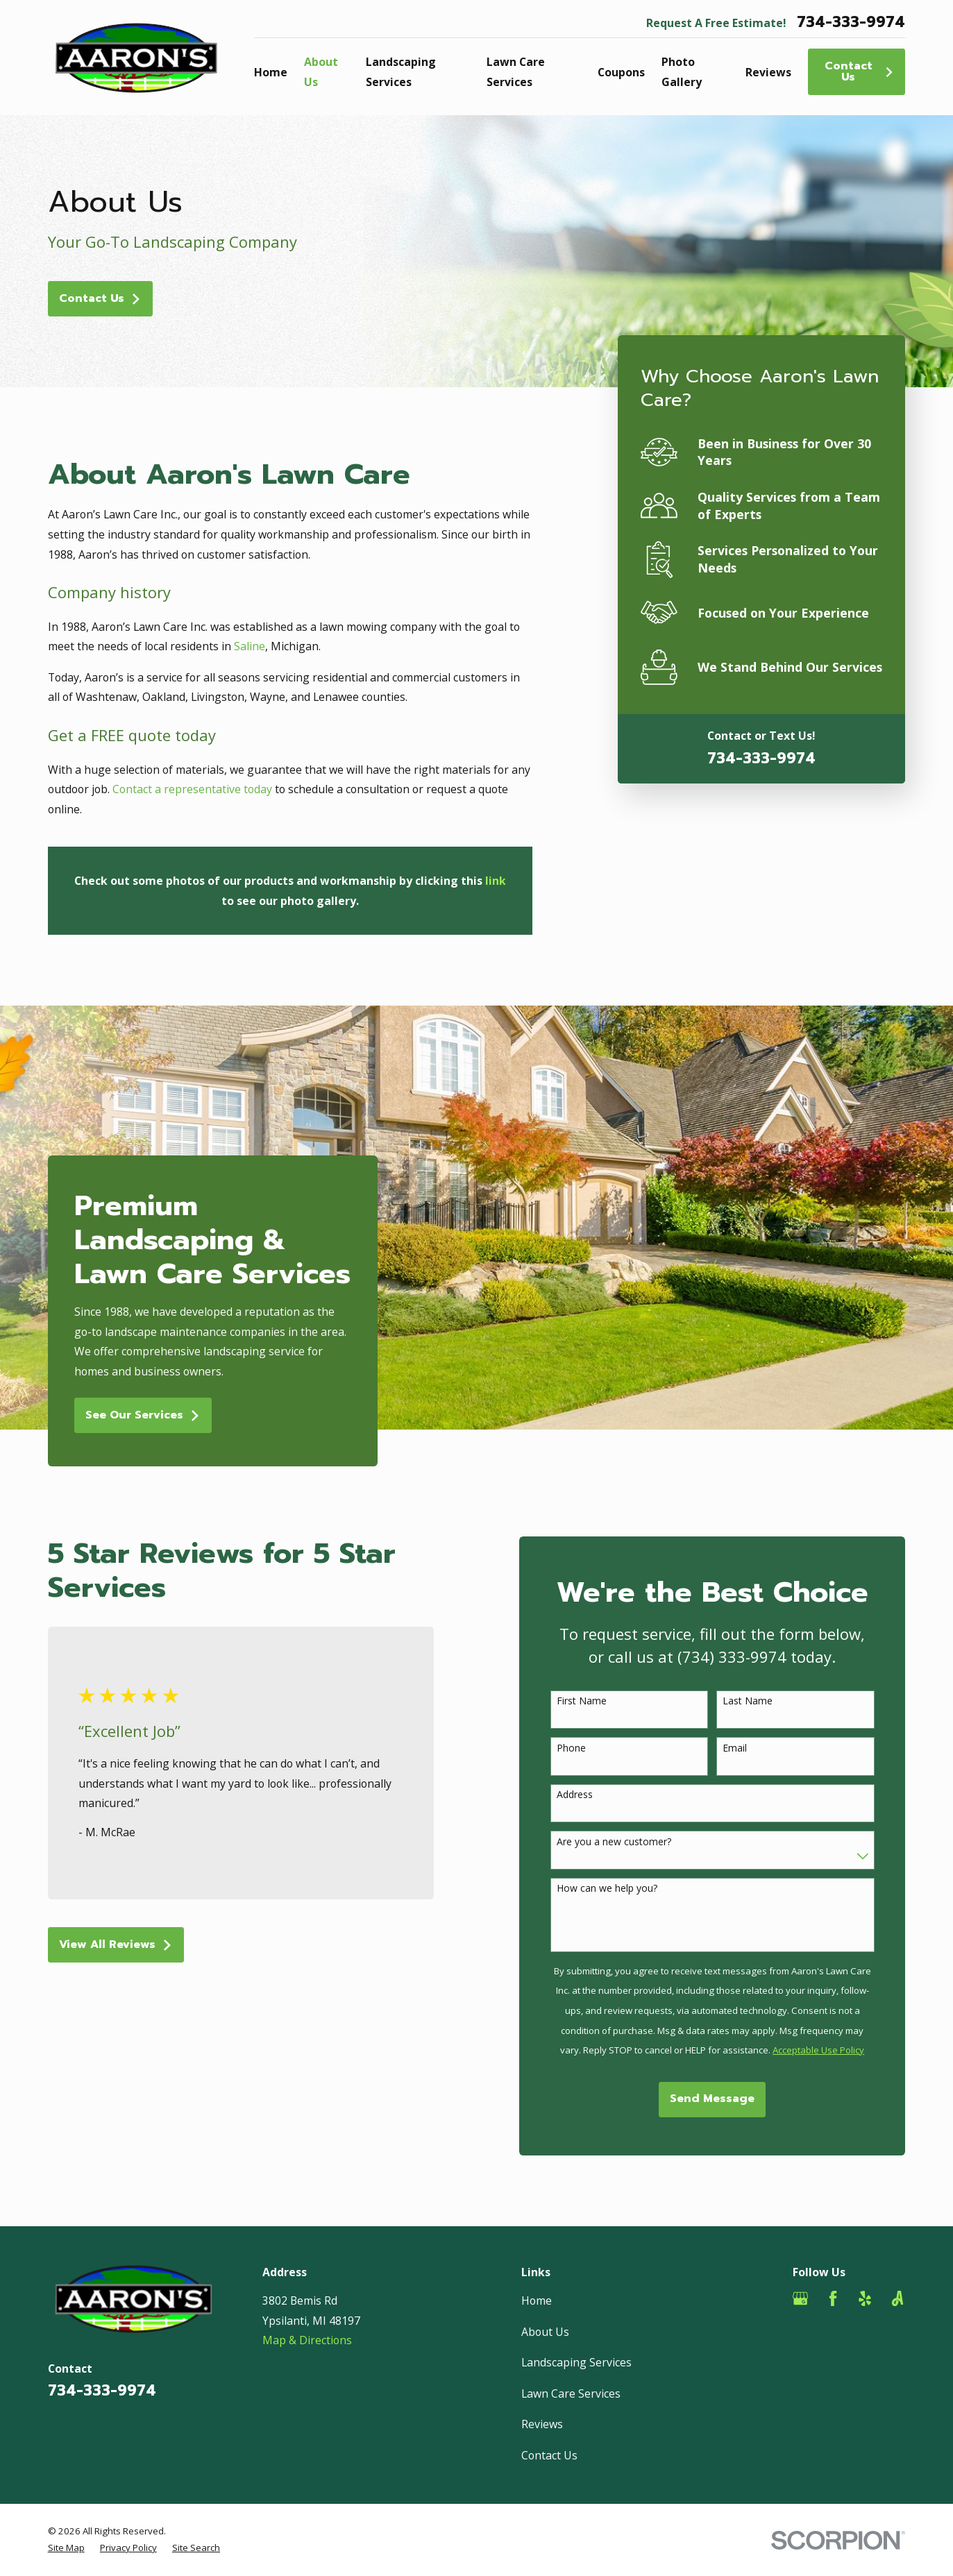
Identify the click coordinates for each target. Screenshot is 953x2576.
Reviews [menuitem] (768, 72)
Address (591, 1795)
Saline (249, 646)
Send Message (728, 2098)
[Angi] (897, 2298)
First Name (598, 1701)
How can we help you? (623, 1889)
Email (751, 1748)
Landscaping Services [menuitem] (401, 72)
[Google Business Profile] (800, 2298)
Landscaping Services (576, 2362)
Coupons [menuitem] (621, 72)
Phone (587, 1748)
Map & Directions (307, 2340)
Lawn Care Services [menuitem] (516, 72)
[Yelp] (864, 2298)
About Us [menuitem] (321, 72)
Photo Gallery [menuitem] (681, 72)
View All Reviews (132, 1944)
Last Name (764, 1701)
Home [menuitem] (270, 72)
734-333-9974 (851, 22)
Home (536, 2300)
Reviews (542, 2424)
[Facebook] (833, 2298)
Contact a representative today (192, 789)
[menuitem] (66, 2548)
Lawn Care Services (571, 2393)
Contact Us (860, 71)
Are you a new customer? (630, 1842)
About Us (545, 2331)
